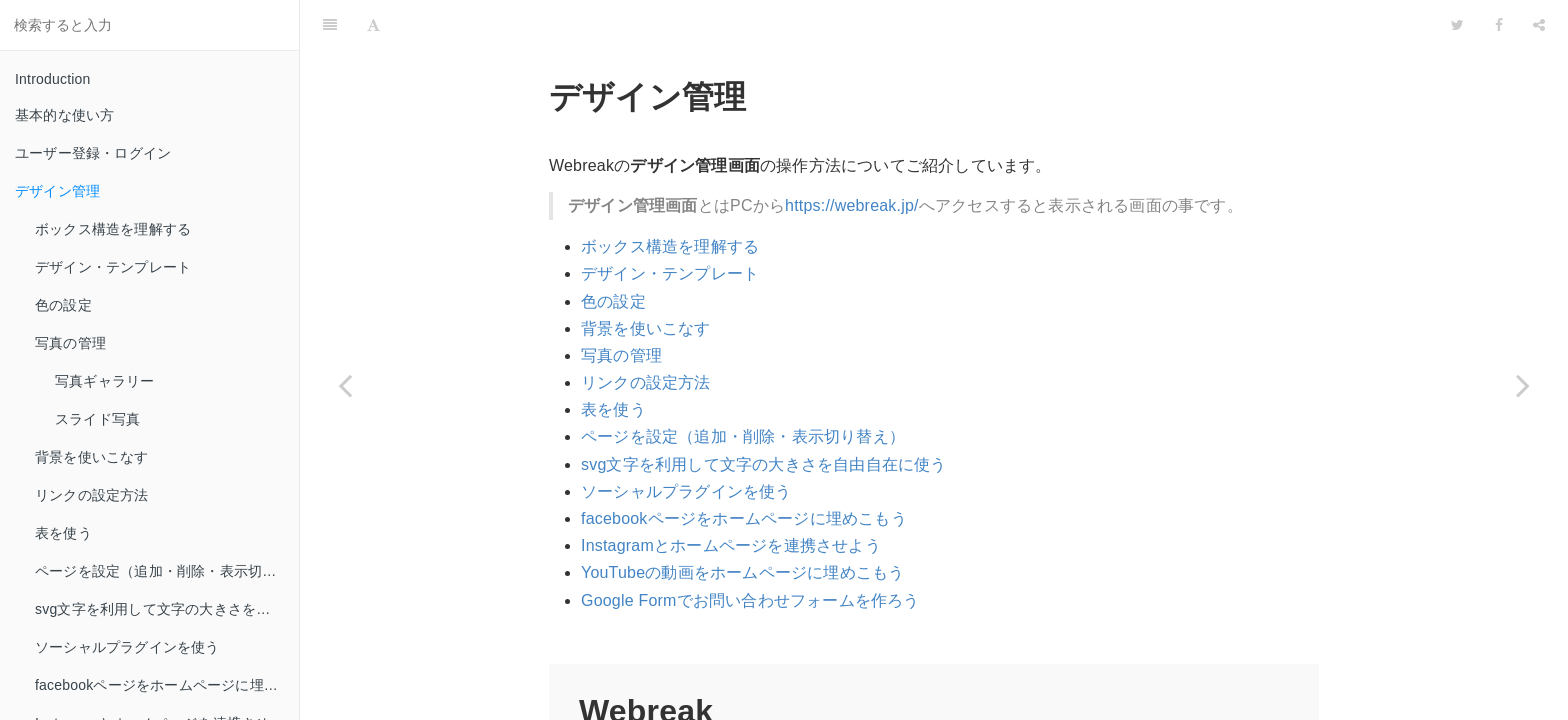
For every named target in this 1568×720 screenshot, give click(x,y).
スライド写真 (97, 419)
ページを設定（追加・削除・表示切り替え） (167, 571)
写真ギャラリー (104, 381)
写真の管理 (70, 343)
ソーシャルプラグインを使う (127, 647)
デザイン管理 (57, 191)
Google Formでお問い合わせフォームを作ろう (750, 550)
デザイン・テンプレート (113, 267)
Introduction (53, 79)
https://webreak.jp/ (852, 155)
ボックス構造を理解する (113, 229)
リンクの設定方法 (92, 495)
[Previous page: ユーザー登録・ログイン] (345, 385)
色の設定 (63, 305)
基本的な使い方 (64, 115)
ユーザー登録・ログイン (93, 153)
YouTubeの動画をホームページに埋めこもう (742, 522)
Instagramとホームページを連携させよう (731, 495)
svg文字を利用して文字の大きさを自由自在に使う (167, 609)
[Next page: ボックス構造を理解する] (1523, 385)
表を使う (63, 533)
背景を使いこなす (92, 457)
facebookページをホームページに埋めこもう (167, 685)
